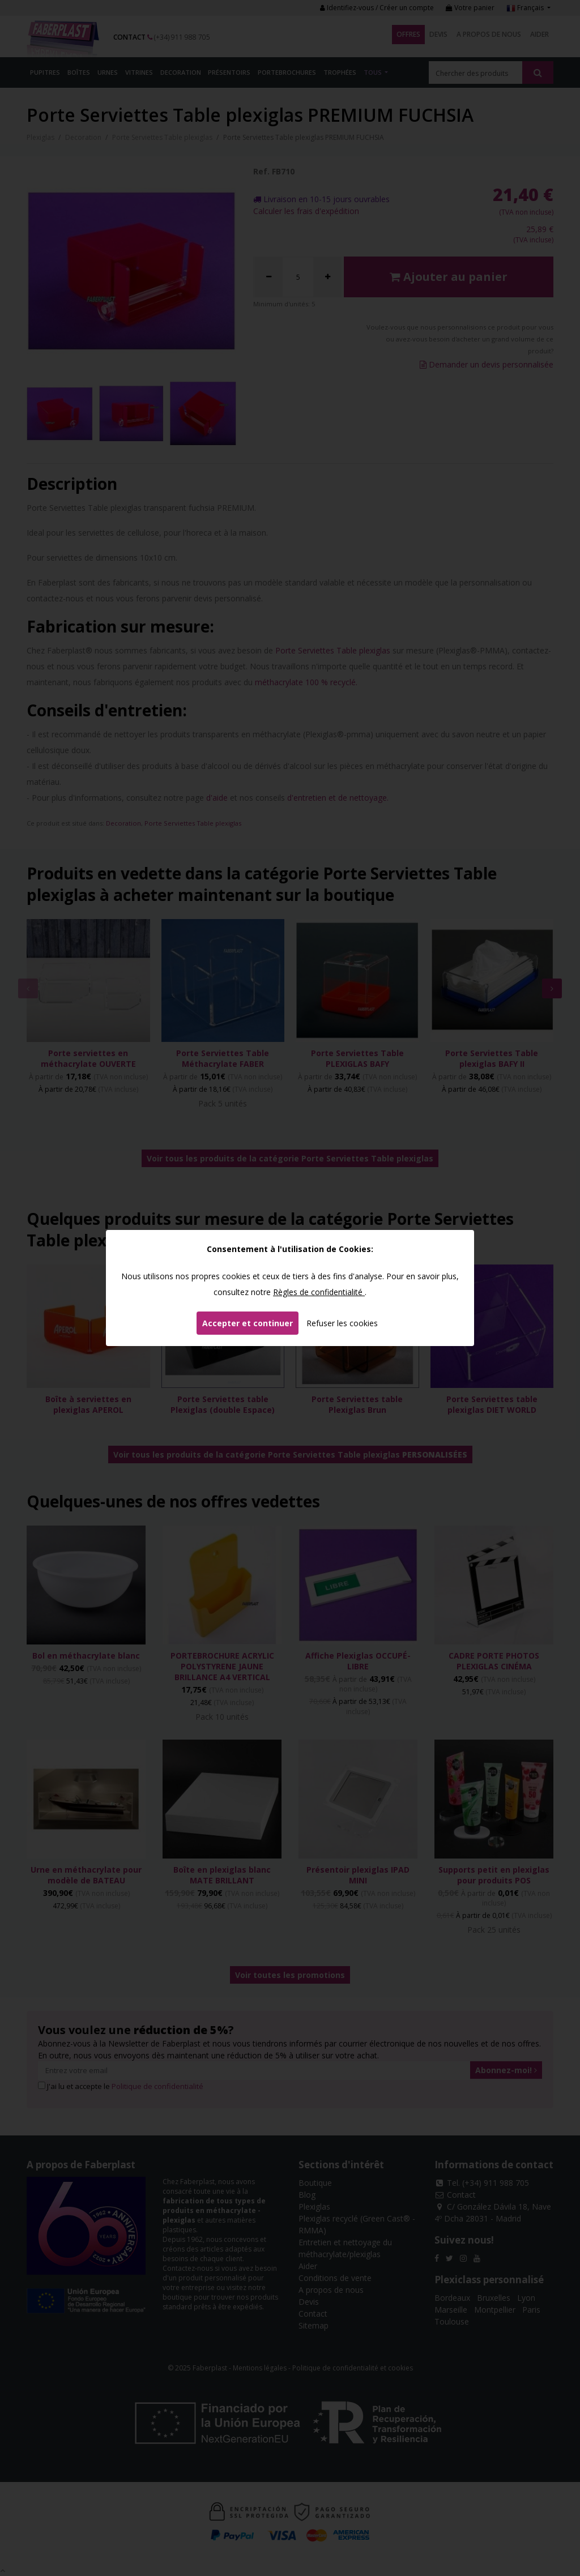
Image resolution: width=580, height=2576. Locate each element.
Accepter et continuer (247, 1323)
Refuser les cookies (342, 1323)
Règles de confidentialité (319, 1292)
